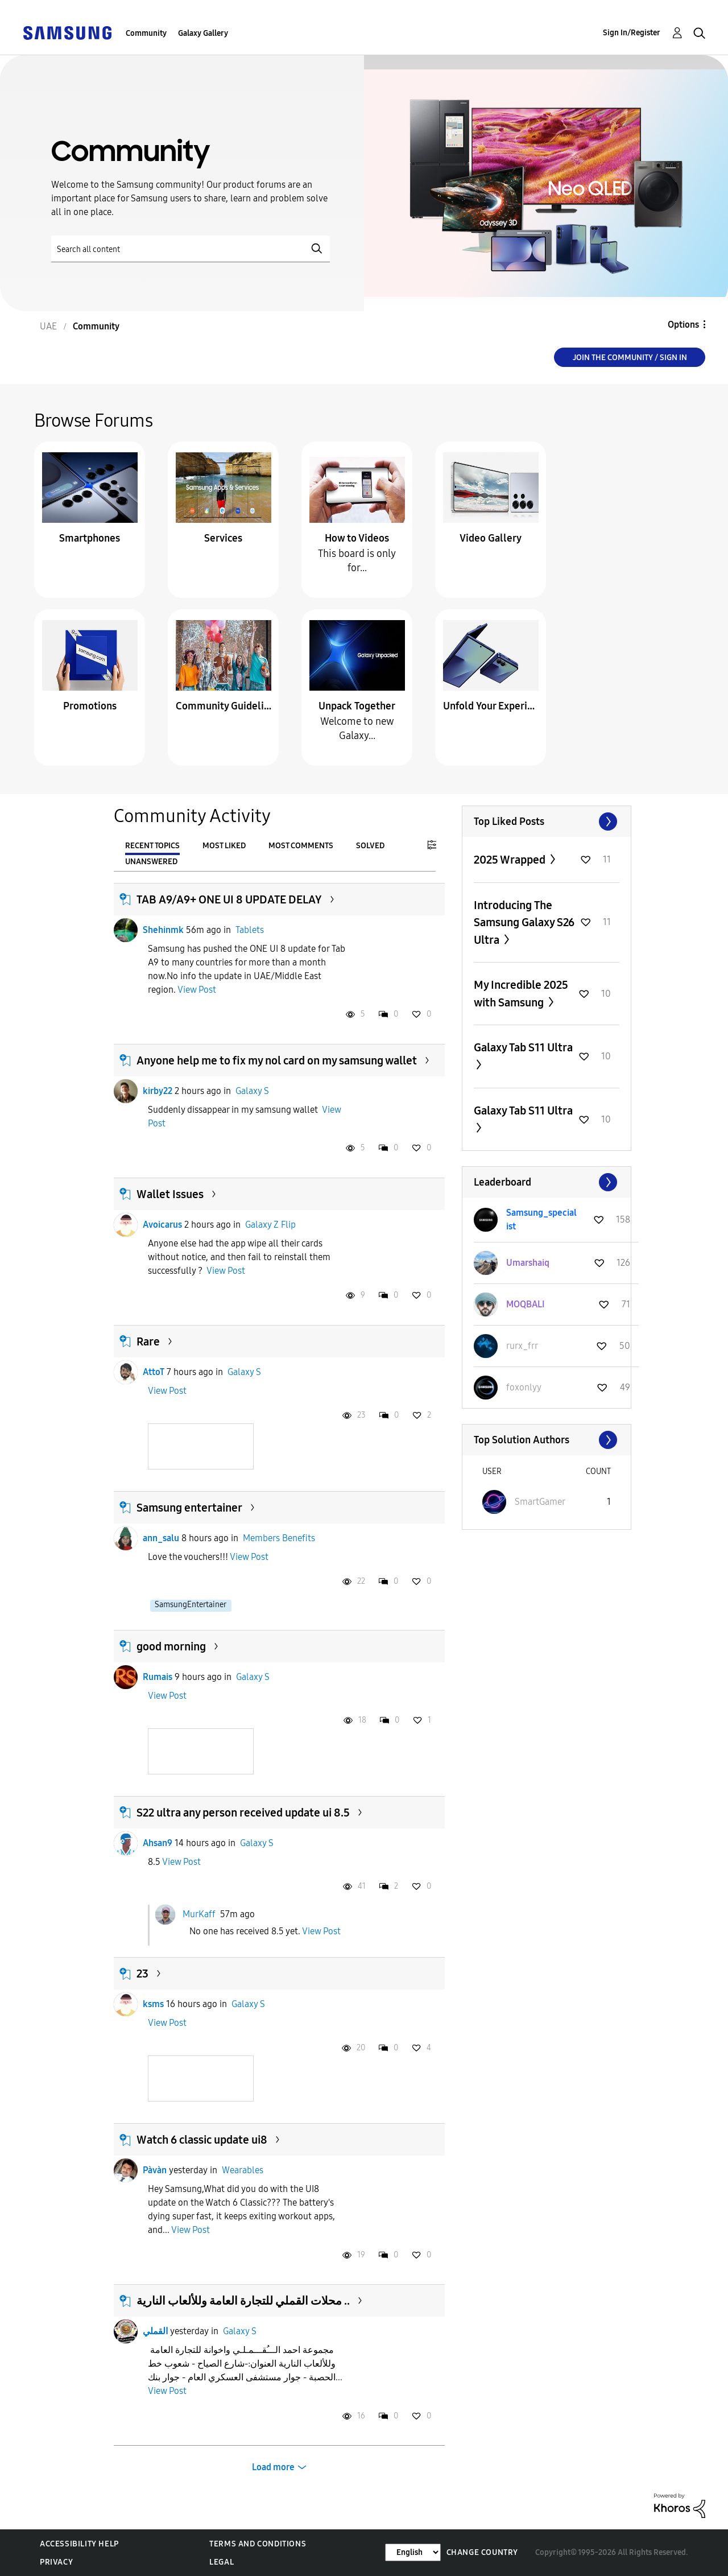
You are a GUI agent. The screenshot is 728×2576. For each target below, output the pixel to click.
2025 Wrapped (511, 859)
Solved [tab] (370, 846)
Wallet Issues (170, 1194)
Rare (148, 1341)
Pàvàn (155, 2170)
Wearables (242, 2170)
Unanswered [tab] (151, 861)
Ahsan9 (157, 1843)
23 (142, 1973)
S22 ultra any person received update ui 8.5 (243, 1812)
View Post (196, 989)
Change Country (482, 2552)
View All (546, 821)
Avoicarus (162, 1224)
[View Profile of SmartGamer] (540, 1501)
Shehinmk (163, 929)
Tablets (249, 929)
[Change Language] (413, 2552)
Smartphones (89, 538)
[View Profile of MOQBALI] (525, 1304)
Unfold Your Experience (491, 706)
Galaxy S (252, 1090)
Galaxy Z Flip (270, 1224)
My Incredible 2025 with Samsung (521, 993)
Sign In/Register (631, 33)
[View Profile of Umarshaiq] (527, 1262)
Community (146, 33)
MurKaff (199, 1913)
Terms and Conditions (257, 2544)
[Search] (190, 249)
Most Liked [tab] (224, 846)
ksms (153, 2004)
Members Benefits (279, 1538)
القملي (155, 2331)
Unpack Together (356, 706)
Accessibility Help (79, 2544)
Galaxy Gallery (203, 33)
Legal (221, 2562)
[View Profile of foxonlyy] (523, 1387)
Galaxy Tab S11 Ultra (523, 1047)
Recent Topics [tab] (152, 846)
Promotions (90, 706)
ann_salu (161, 1538)
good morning (171, 1646)
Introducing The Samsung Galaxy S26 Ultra (524, 922)
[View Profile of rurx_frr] (522, 1345)
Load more (273, 2467)
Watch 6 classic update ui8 (201, 2139)
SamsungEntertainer (190, 1604)
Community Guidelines (223, 706)
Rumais (157, 1676)
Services (223, 538)
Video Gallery (491, 538)
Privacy (56, 2562)
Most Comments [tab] (300, 846)
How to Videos (357, 538)
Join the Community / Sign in (630, 357)
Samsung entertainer (189, 1507)
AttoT (153, 1372)
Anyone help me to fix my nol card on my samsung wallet (276, 1060)
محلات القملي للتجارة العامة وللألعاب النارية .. (243, 2300)
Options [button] (683, 324)
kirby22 (157, 1090)
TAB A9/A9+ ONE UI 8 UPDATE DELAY (229, 899)
